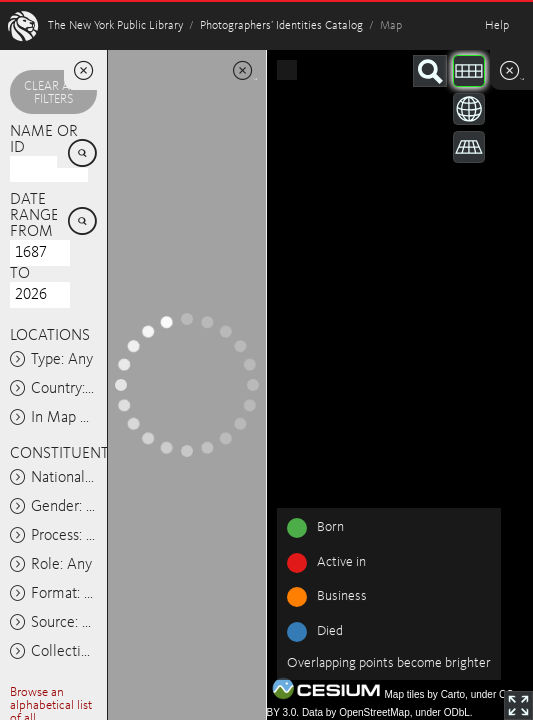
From (31, 232)
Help (497, 26)
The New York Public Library (115, 26)
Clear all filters (53, 93)
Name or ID (44, 140)
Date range (34, 208)
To (20, 274)
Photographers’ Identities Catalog (281, 26)
